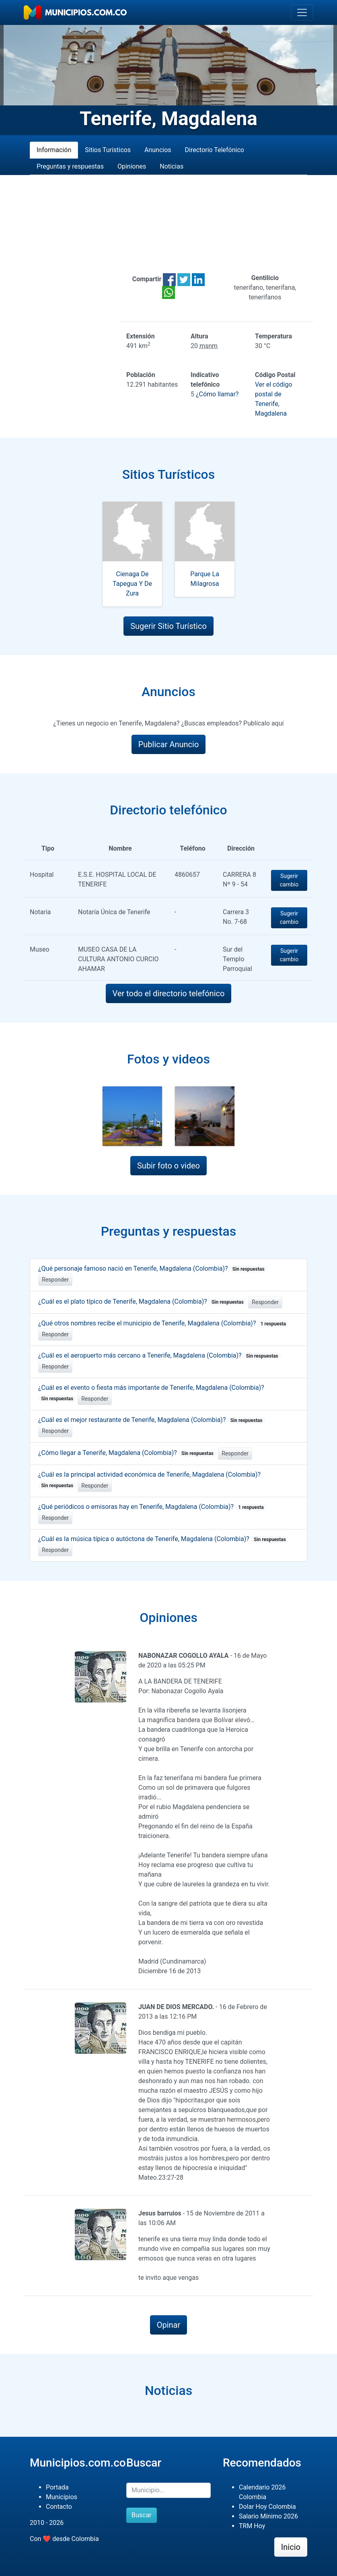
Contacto (59, 2506)
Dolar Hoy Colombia (267, 2506)
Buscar (142, 2515)
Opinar (169, 2325)
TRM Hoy (252, 2526)
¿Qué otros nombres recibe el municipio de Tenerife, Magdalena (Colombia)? (163, 1323)
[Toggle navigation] (302, 12)
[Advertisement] (168, 224)
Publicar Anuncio (168, 744)
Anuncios (157, 150)
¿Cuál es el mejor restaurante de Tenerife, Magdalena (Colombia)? (151, 1420)
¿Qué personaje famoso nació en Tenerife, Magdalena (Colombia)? (152, 1268)
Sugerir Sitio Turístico (168, 626)
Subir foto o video (168, 1166)
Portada (57, 2487)
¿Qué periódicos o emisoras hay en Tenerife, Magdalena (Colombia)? (152, 1507)
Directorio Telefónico (214, 150)
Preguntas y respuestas (70, 166)
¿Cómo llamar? (217, 394)
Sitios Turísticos (108, 150)
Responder (55, 1279)
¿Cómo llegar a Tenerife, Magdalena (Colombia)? (127, 1453)
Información (54, 150)
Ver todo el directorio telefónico (169, 993)
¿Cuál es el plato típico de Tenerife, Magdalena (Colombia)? (142, 1301)
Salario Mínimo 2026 (268, 2516)
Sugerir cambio (289, 880)
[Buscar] (168, 2490)
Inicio (290, 2547)
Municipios (61, 2497)
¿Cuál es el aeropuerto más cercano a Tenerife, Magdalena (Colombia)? (159, 1355)
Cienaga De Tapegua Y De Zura (132, 583)
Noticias (171, 166)
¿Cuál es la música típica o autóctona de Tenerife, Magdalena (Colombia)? (163, 1539)
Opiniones (131, 166)
